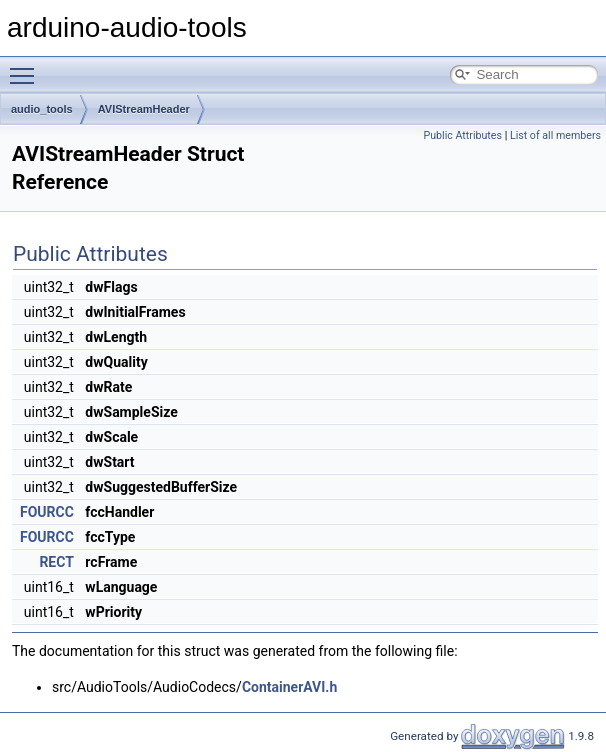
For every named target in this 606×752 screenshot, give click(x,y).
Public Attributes (462, 135)
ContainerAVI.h (289, 687)
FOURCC (47, 512)
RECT (56, 562)
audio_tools (42, 109)
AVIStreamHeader (144, 109)
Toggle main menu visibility (27, 67)
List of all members (555, 135)
